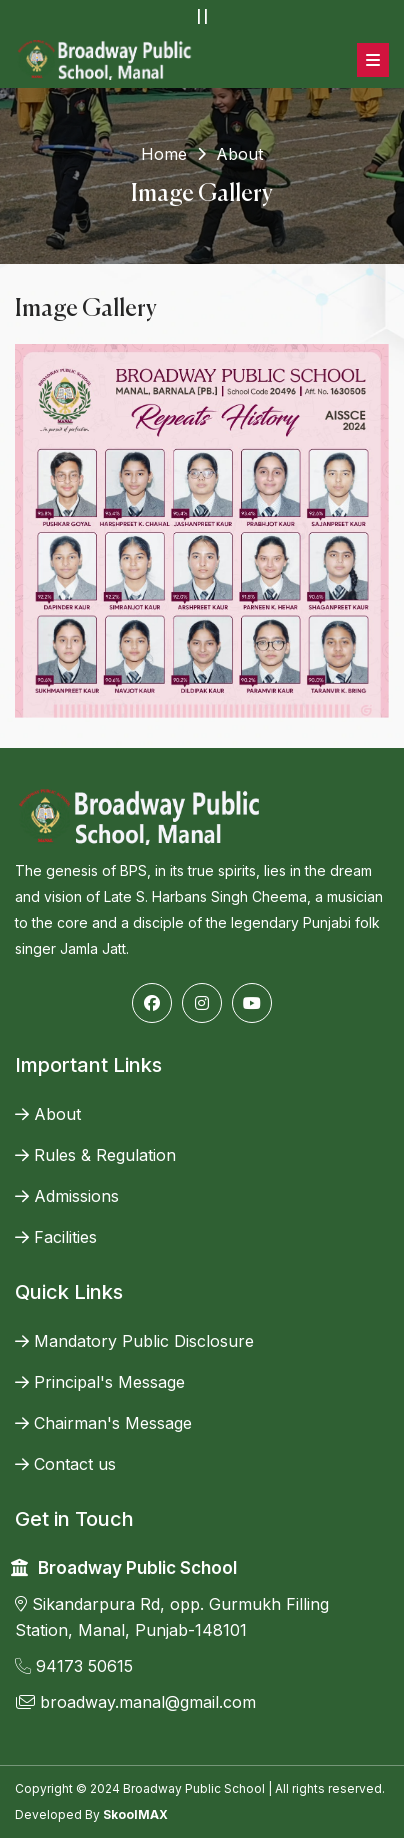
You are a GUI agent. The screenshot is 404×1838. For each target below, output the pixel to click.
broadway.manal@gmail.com (135, 1702)
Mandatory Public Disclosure (134, 1341)
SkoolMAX (135, 1814)
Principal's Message (100, 1382)
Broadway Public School (137, 1568)
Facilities (56, 1237)
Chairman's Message (103, 1423)
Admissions (67, 1196)
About (48, 1114)
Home (164, 154)
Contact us (65, 1464)
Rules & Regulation (95, 1155)
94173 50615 (74, 1666)
